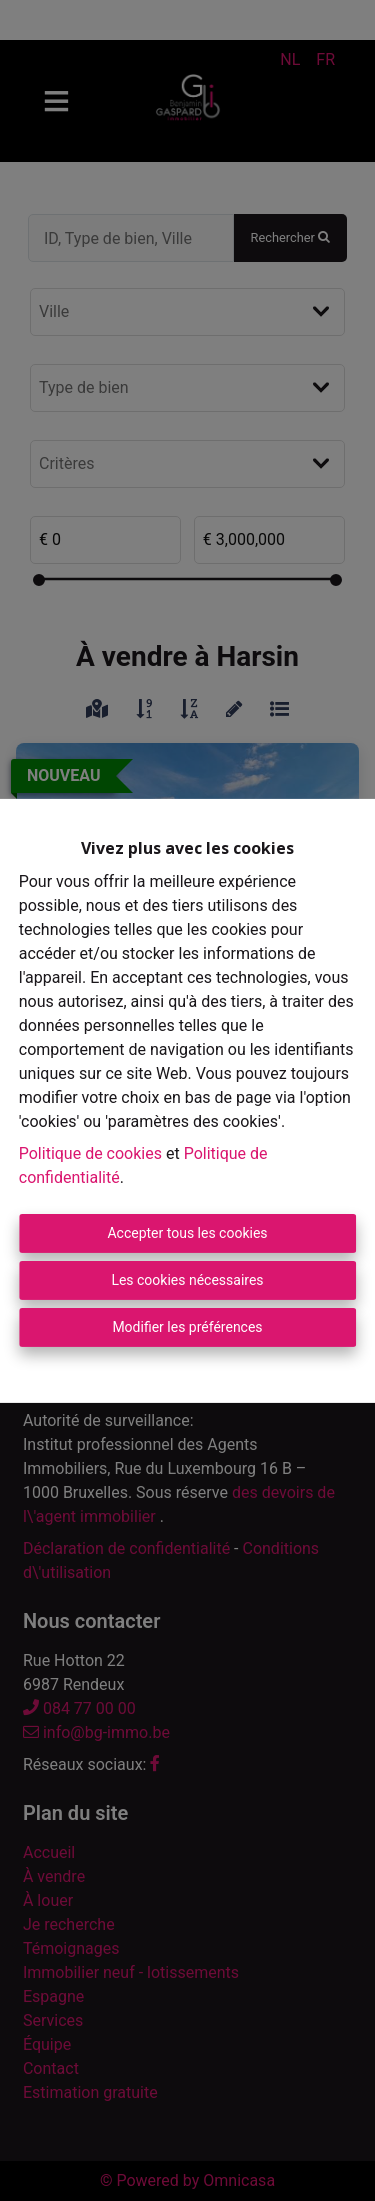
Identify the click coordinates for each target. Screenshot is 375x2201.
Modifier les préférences (187, 1327)
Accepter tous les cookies (187, 1233)
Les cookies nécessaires (187, 1280)
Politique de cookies (90, 1153)
